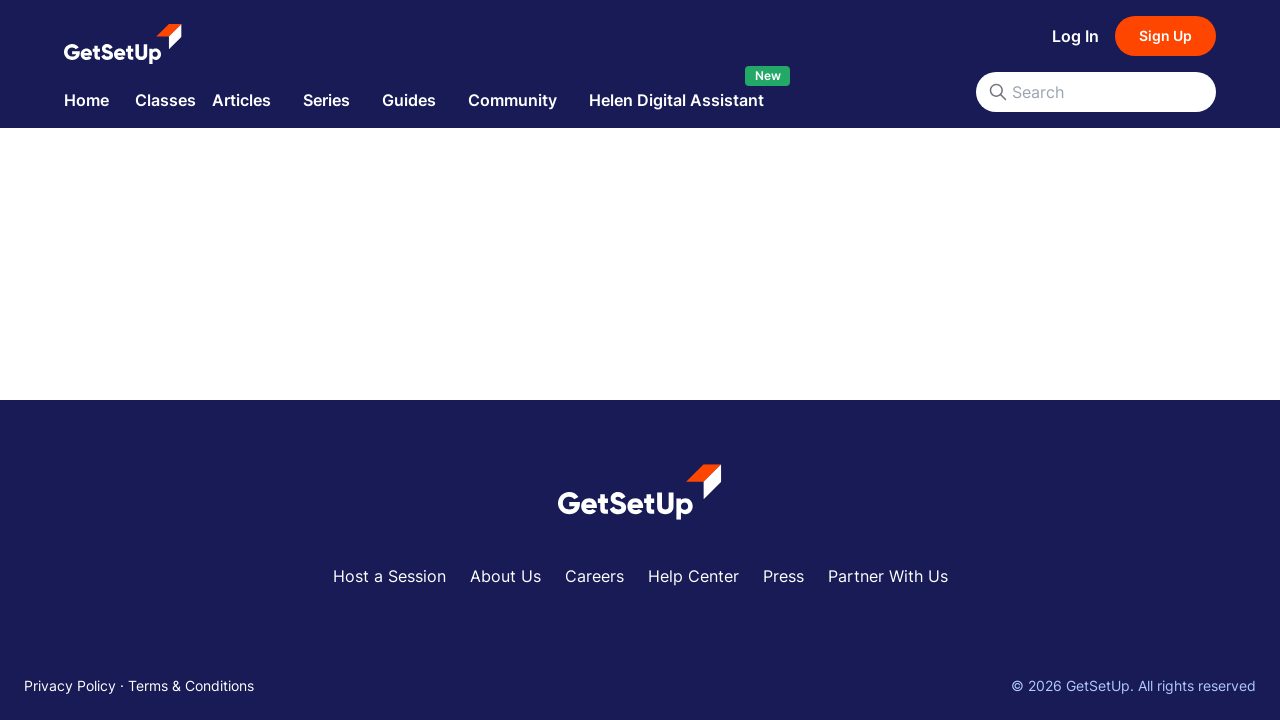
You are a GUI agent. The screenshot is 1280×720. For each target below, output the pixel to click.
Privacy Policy (70, 685)
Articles (241, 100)
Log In (1075, 36)
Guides (409, 100)
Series (326, 100)
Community (512, 100)
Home (86, 100)
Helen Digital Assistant (676, 100)
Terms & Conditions (191, 685)
